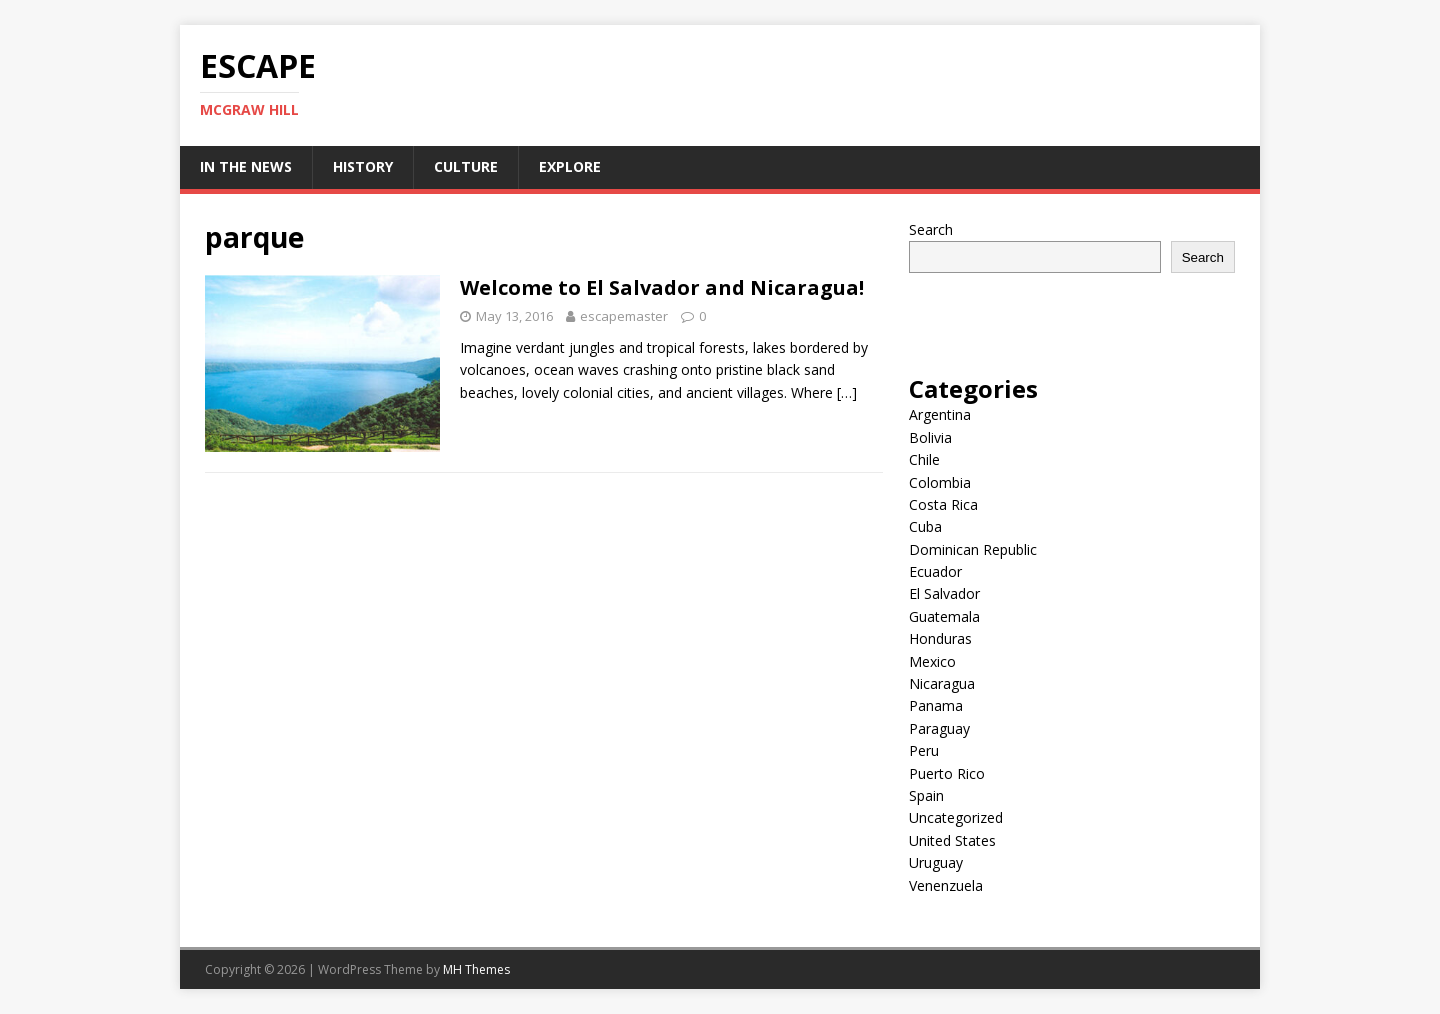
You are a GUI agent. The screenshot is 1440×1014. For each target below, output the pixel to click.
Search (931, 229)
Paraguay (939, 728)
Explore (570, 166)
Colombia (940, 482)
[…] (847, 392)
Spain (926, 795)
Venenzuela (946, 885)
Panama (936, 705)
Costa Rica (943, 504)
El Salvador (944, 593)
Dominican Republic (973, 549)
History (363, 166)
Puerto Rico (947, 773)
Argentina (940, 414)
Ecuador (935, 571)
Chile (924, 459)
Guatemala (944, 616)
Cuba (925, 526)
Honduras (940, 638)
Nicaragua (942, 683)
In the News (246, 166)
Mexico (932, 661)
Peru (924, 750)
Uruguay (936, 862)
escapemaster (624, 316)
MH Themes (476, 969)
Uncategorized (956, 817)
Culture (466, 166)
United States (952, 840)
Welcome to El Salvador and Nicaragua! (662, 287)
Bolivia (930, 437)
